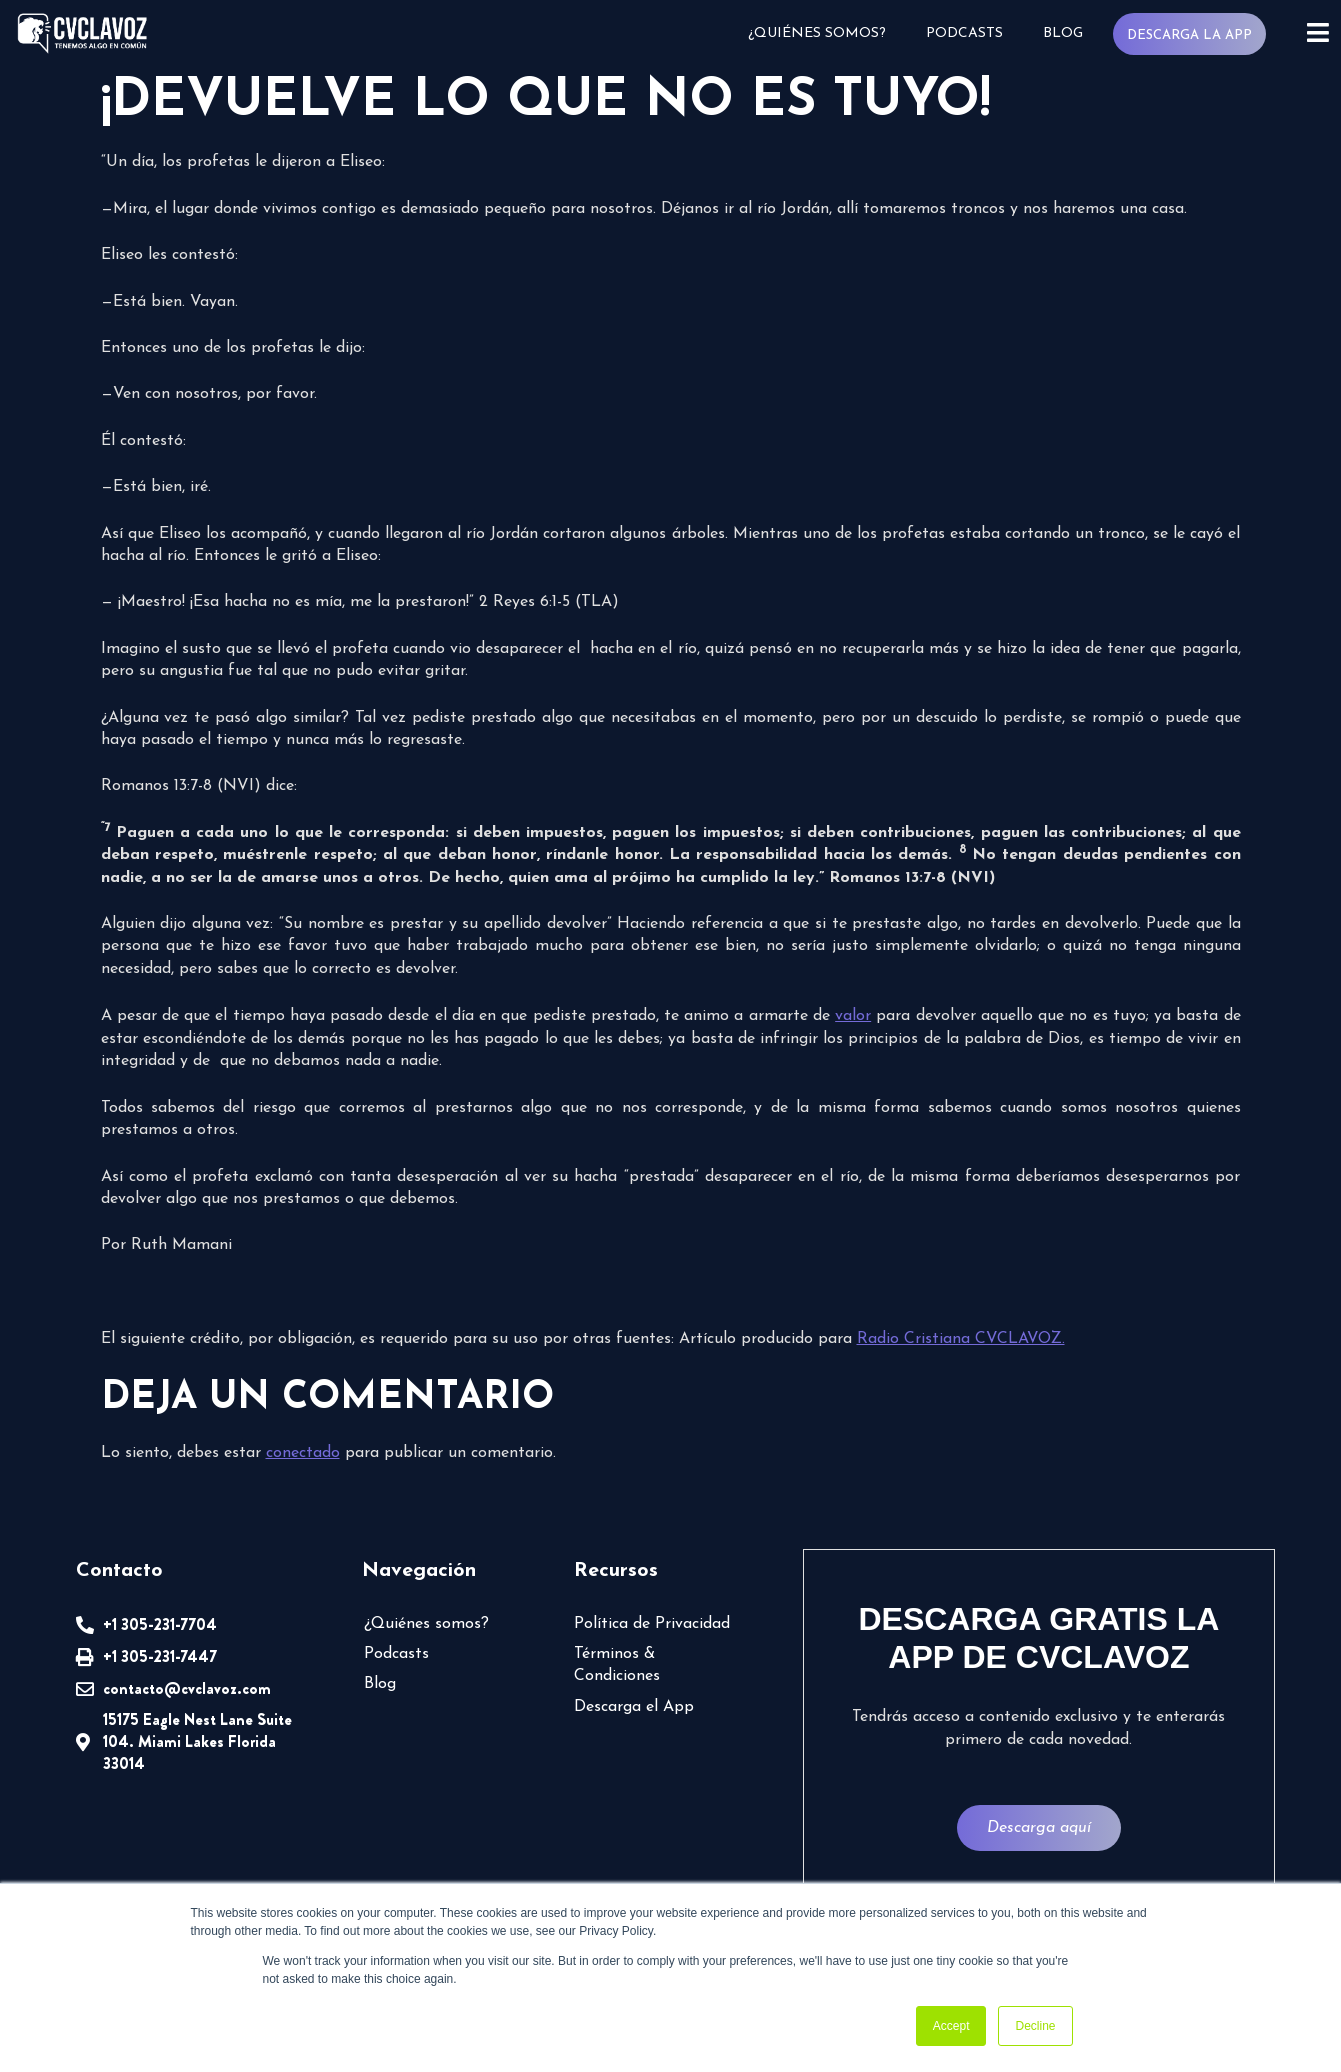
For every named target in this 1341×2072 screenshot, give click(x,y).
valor (852, 1014)
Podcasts (970, 33)
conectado (299, 1451)
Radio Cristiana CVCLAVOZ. (934, 1337)
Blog (1068, 33)
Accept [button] (951, 2026)
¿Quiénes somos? (824, 33)
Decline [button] (1035, 2026)
